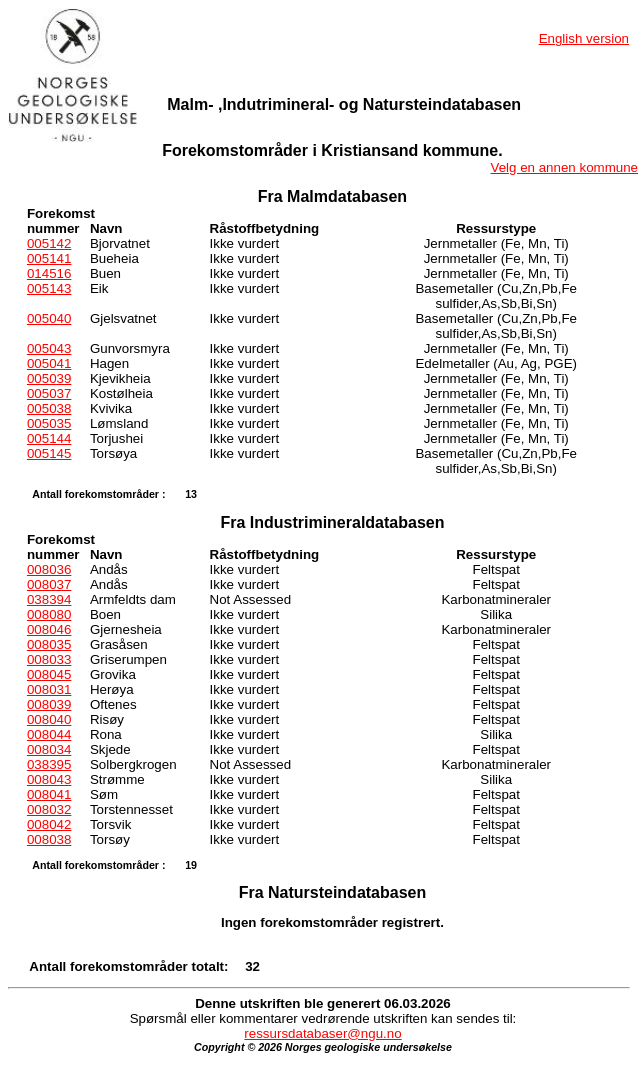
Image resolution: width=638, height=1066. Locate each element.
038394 (49, 599)
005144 (49, 438)
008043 (49, 779)
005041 (49, 363)
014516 (49, 273)
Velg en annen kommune (564, 167)
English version (584, 38)
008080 (49, 614)
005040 (49, 318)
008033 (49, 659)
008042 (49, 824)
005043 (49, 348)
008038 (49, 839)
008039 (49, 704)
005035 (49, 423)
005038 (49, 408)
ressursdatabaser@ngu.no (322, 1033)
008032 (49, 809)
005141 (49, 258)
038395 (49, 764)
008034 (49, 749)
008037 (49, 584)
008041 (49, 794)
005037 (49, 393)
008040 (49, 719)
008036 (49, 569)
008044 (49, 734)
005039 (49, 378)
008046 (49, 629)
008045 (49, 674)
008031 (49, 689)
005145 (49, 453)
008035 (49, 644)
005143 (49, 288)
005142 (49, 243)
